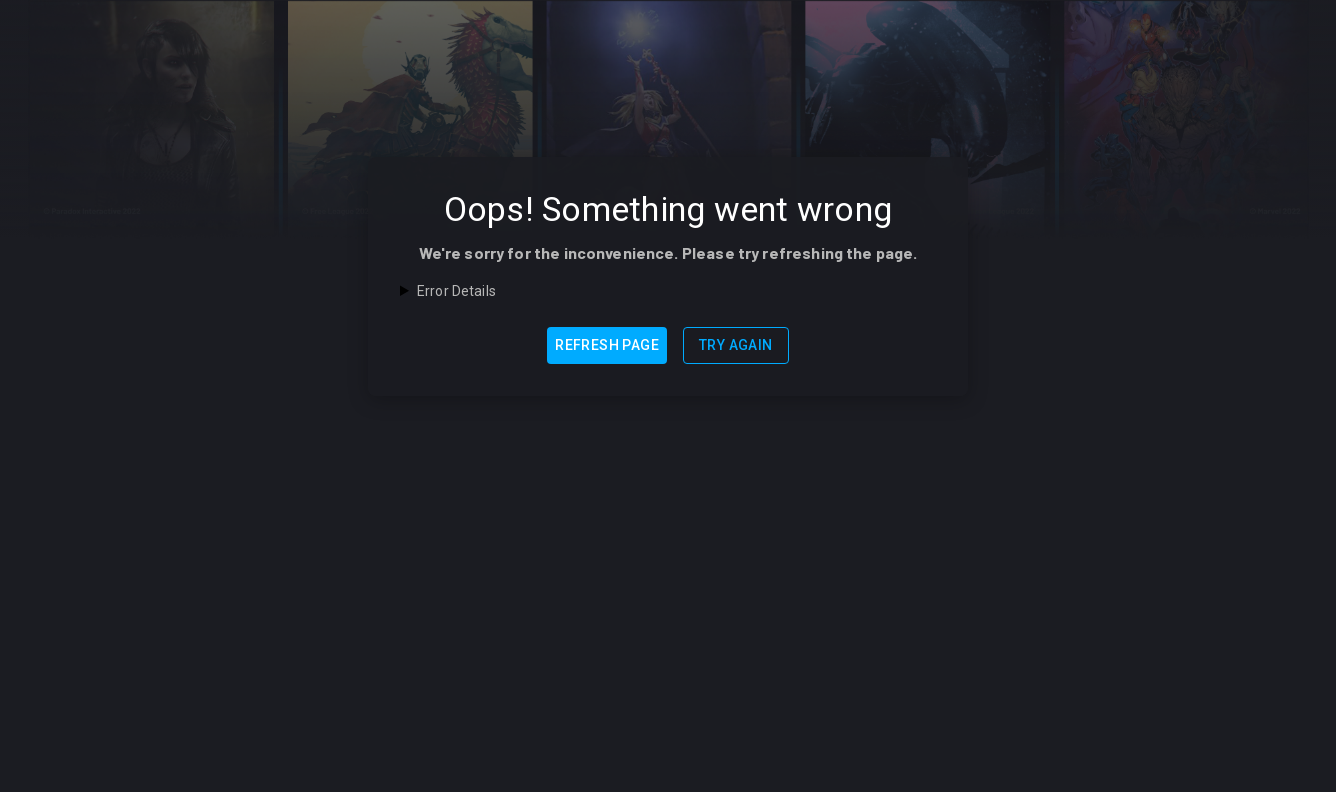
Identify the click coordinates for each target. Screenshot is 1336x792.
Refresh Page (607, 345)
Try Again (736, 345)
